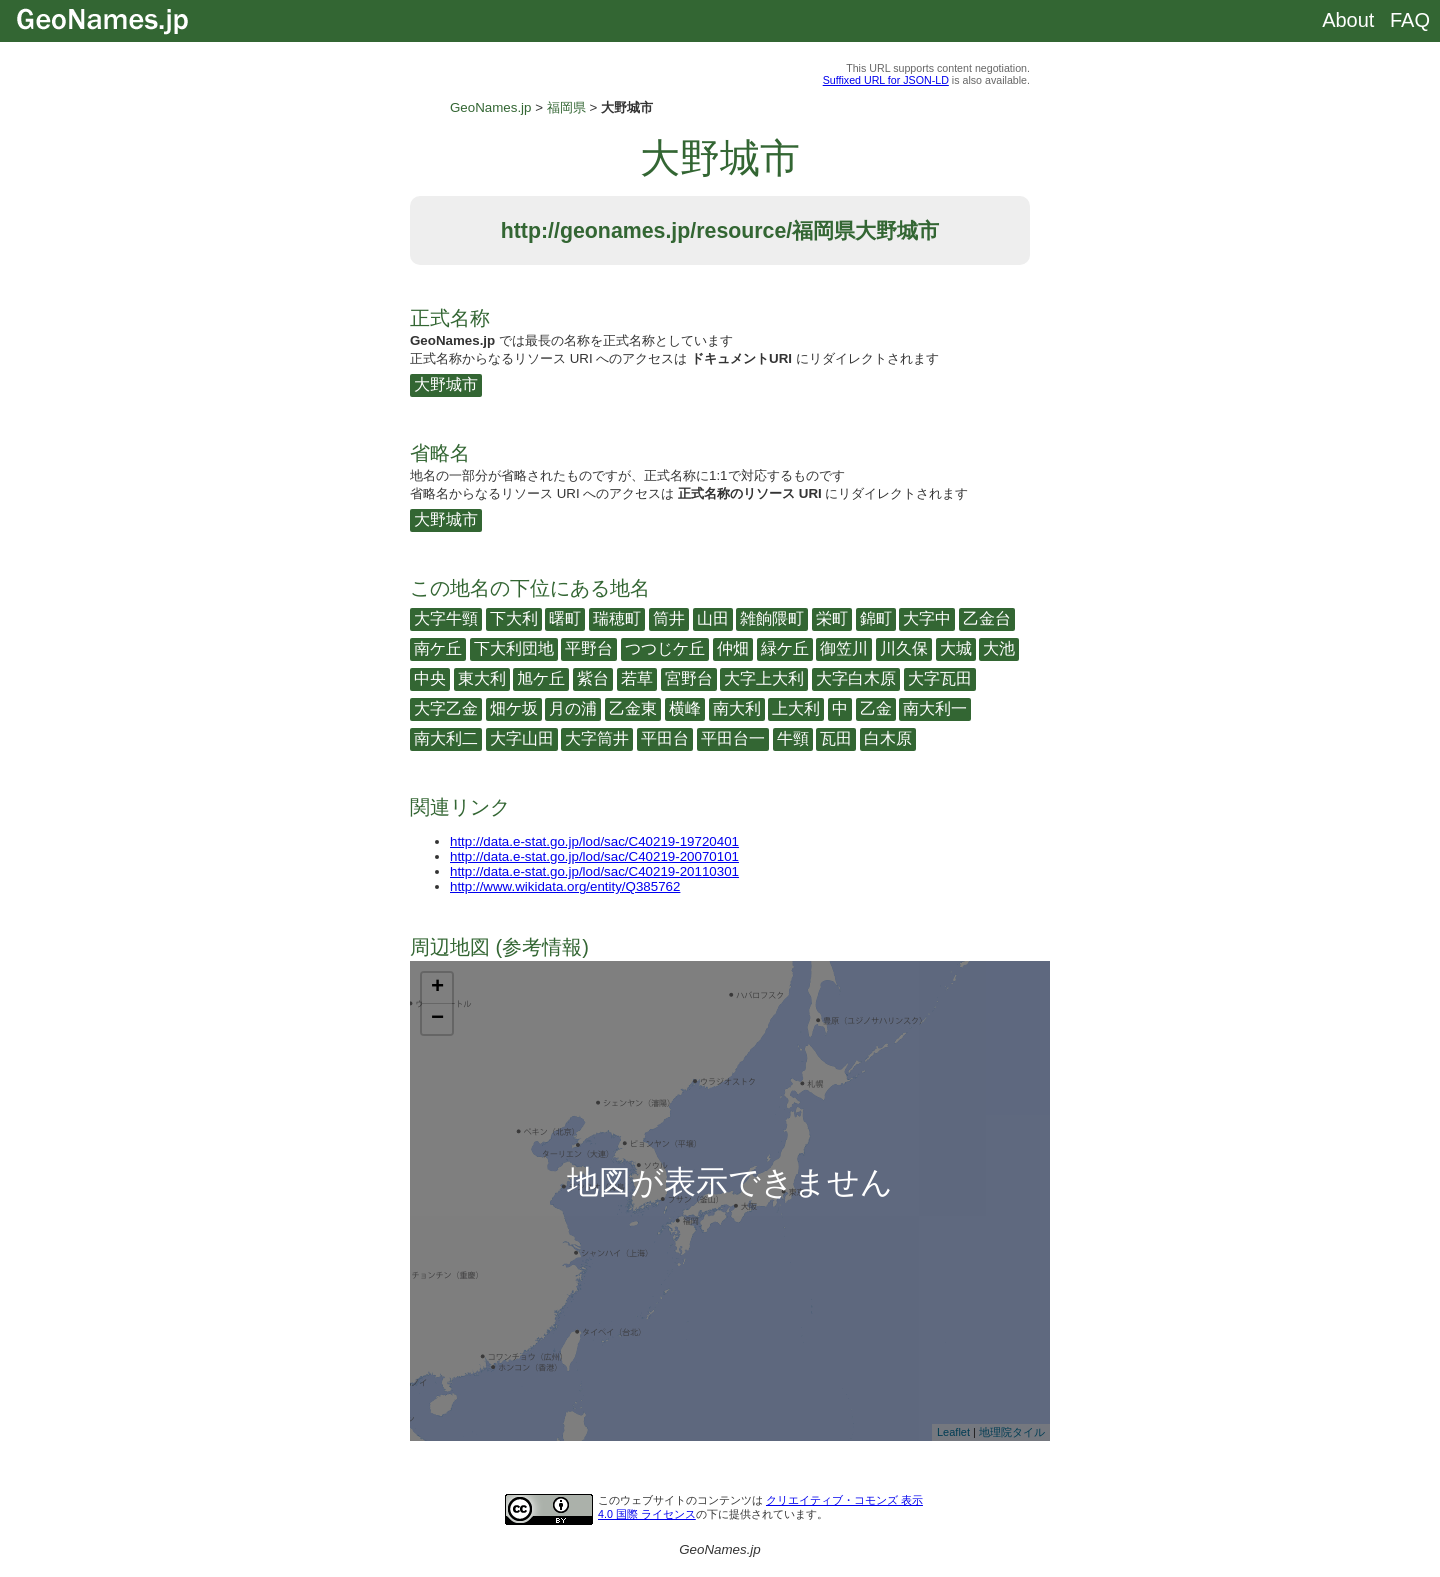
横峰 (685, 708)
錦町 (876, 618)
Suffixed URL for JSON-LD (886, 80)
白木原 (888, 738)
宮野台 (689, 678)
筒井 (669, 618)
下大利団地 (514, 648)
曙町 (565, 618)
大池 (999, 648)
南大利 (737, 708)
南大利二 (446, 738)
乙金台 (987, 618)
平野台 (589, 648)
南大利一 (935, 708)
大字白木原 (856, 678)
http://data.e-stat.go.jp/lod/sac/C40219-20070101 (594, 856)
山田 (713, 618)
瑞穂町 (617, 618)
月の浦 (573, 708)
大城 (956, 648)
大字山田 (522, 738)
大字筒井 (597, 738)
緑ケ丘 (785, 648)
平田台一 (733, 738)
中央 (430, 678)
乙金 (876, 708)
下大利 (514, 618)
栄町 (832, 618)
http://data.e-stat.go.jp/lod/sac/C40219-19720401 (594, 841)
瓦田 (836, 738)
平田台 (665, 738)
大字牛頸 (446, 618)
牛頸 (793, 738)
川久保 (904, 648)
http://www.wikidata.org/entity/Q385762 (565, 886)
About (1348, 20)
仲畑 (733, 648)
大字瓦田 (940, 678)
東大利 (482, 678)
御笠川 (844, 648)
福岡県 (566, 107)
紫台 (593, 678)
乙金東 (633, 708)
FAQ (1410, 20)
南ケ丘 (438, 648)
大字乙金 (446, 708)
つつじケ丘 (665, 648)
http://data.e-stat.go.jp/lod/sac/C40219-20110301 (594, 871)
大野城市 (446, 384)
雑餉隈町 (772, 618)
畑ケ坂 (514, 708)
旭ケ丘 (541, 678)
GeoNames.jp (491, 107)
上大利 (796, 708)
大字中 (927, 618)
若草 (637, 678)
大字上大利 (764, 678)
